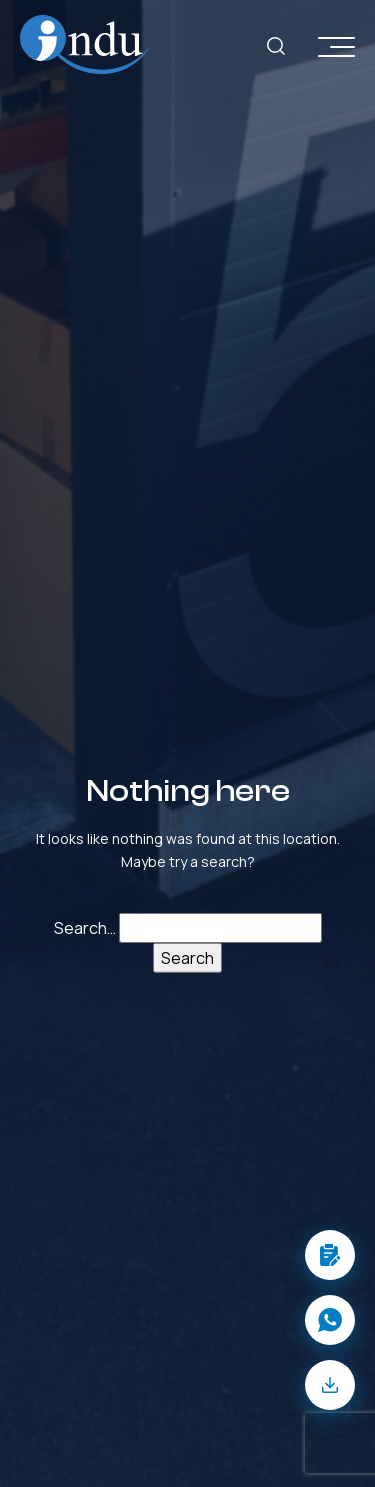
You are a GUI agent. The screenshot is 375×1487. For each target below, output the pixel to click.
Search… (85, 928)
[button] (330, 1255)
